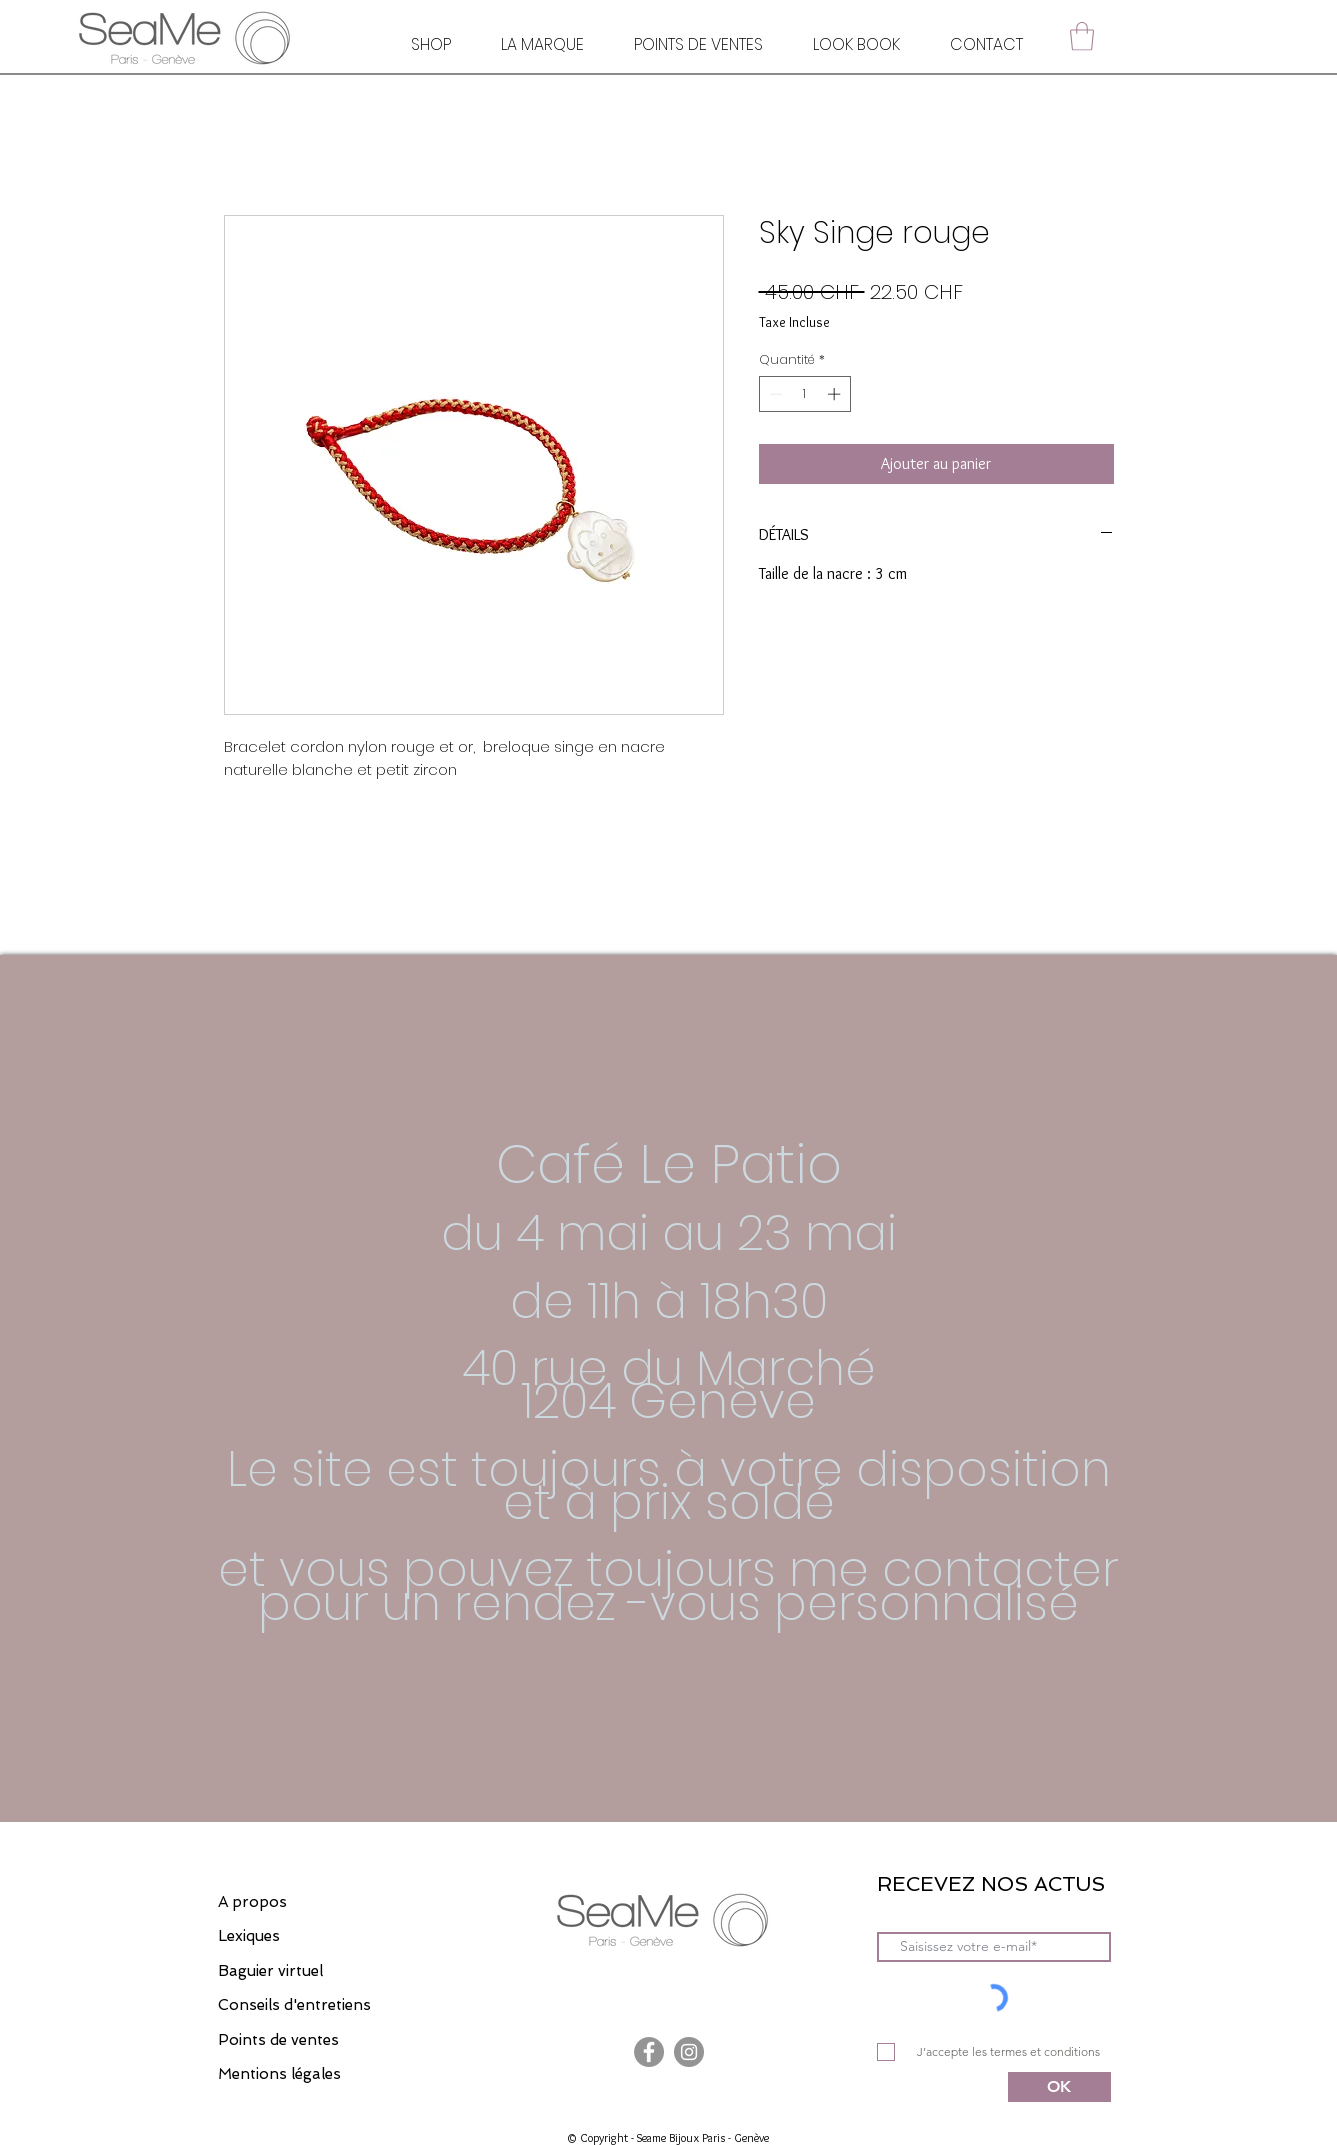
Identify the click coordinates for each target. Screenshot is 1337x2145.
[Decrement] (774, 394)
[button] (1082, 36)
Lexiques (249, 1936)
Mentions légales (279, 2074)
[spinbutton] (804, 394)
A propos (252, 1902)
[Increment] (836, 394)
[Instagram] (689, 2052)
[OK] (1059, 2087)
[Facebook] (649, 2052)
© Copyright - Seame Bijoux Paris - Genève (668, 2137)
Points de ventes (278, 2040)
